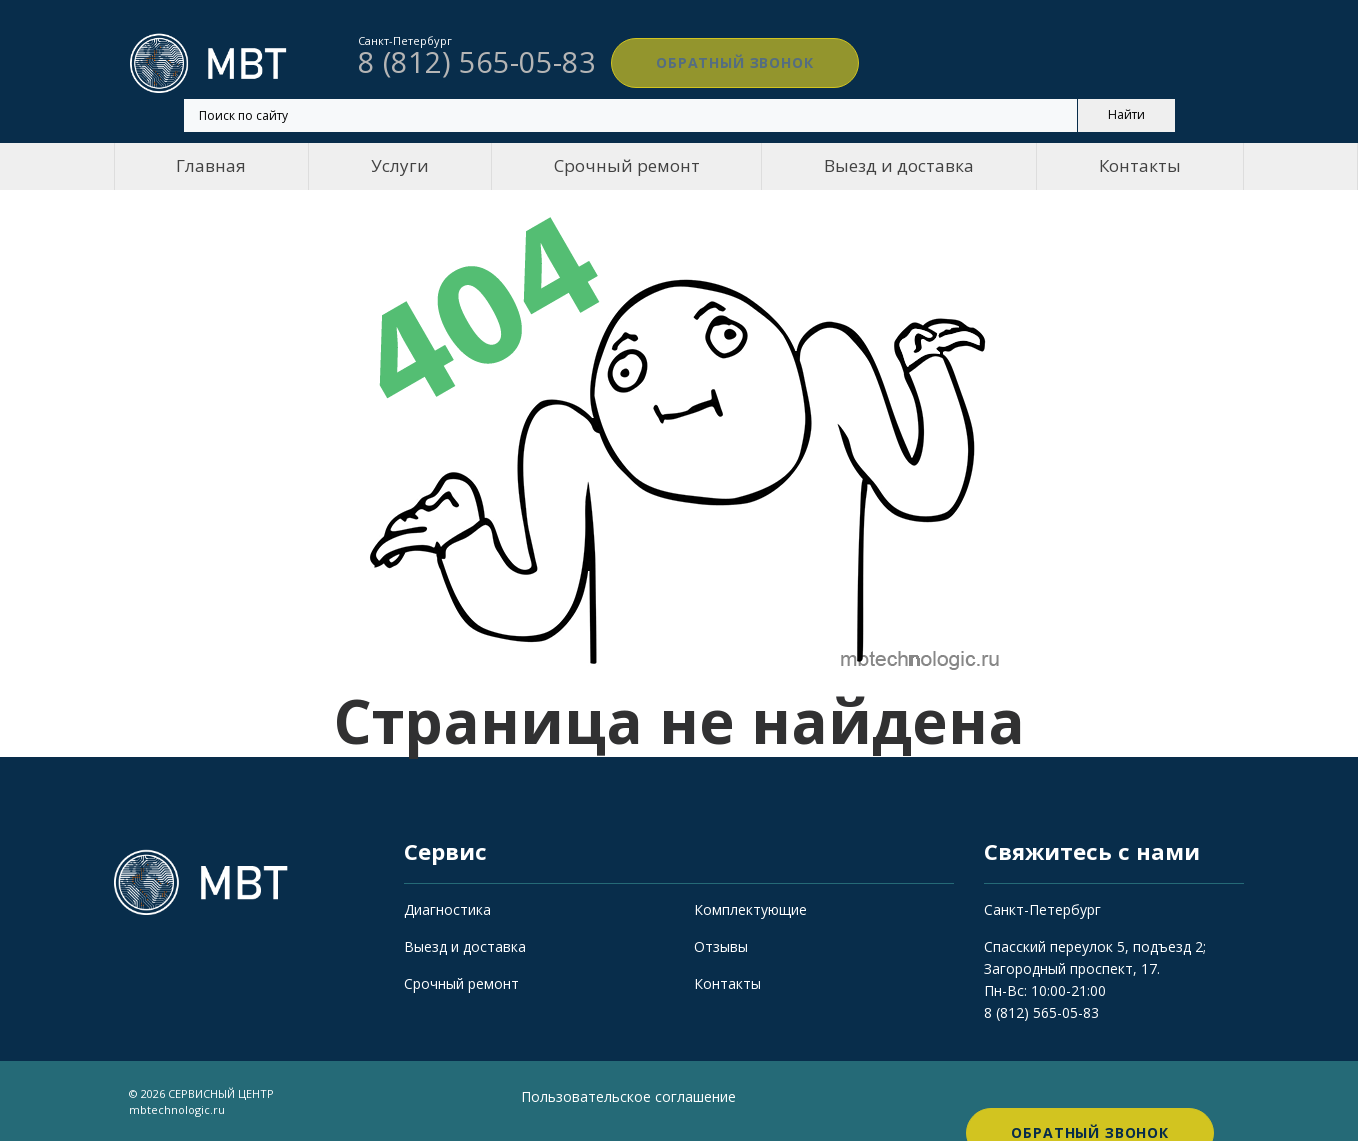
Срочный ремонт (627, 165)
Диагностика (447, 909)
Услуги (400, 165)
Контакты (1140, 165)
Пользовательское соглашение (628, 1096)
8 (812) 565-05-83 (1041, 1012)
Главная (211, 165)
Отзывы (721, 946)
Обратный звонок (709, 62)
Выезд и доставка (899, 165)
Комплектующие (750, 909)
